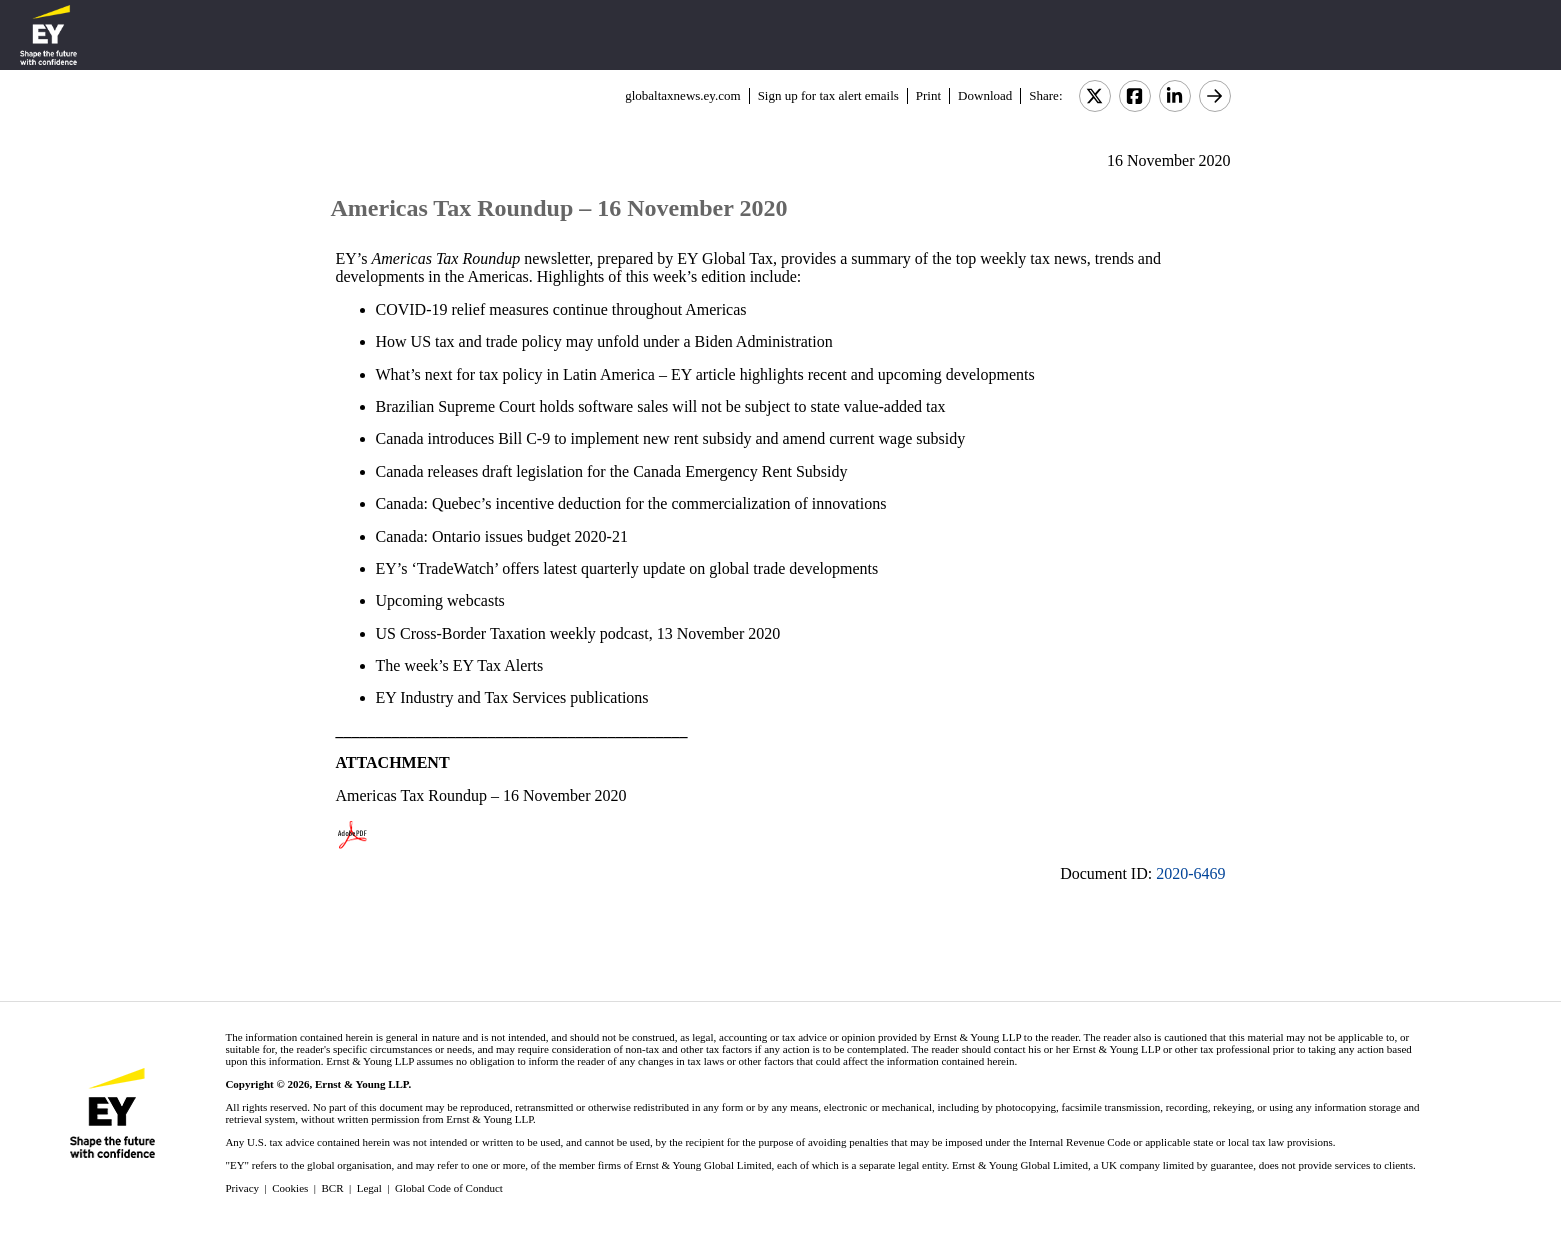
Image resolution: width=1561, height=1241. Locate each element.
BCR (333, 1188)
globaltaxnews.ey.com (682, 95)
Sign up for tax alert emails (828, 95)
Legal (369, 1188)
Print (928, 95)
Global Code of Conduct (449, 1188)
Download (985, 95)
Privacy (242, 1188)
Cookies (290, 1188)
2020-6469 (1190, 873)
